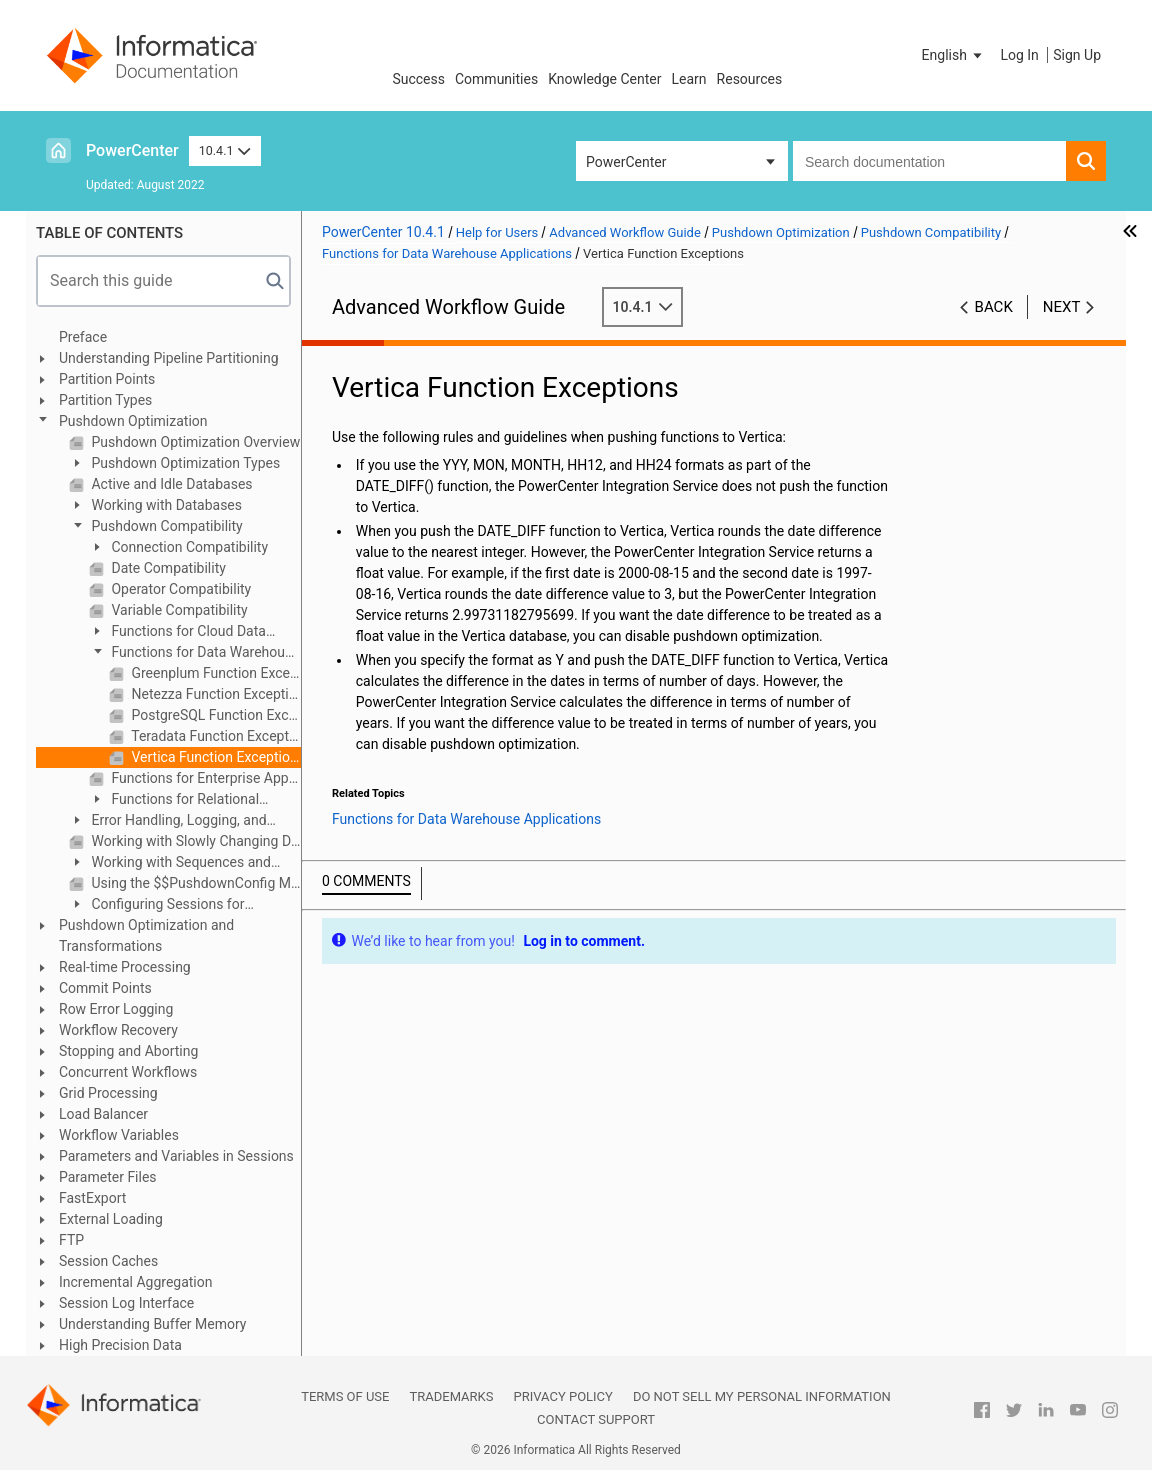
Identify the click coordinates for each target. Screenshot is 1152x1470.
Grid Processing (108, 1093)
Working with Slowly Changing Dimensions (194, 841)
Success (418, 79)
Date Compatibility (167, 568)
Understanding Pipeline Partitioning (169, 358)
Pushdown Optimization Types (184, 463)
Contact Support (596, 1419)
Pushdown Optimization (133, 421)
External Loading (111, 1219)
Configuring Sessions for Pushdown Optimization (156, 905)
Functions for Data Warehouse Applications (194, 653)
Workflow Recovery (118, 1030)
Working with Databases (165, 505)
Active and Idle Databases (170, 484)
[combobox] (929, 161)
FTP (71, 1240)
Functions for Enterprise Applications (204, 778)
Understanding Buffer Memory (152, 1324)
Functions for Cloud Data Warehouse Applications (177, 632)
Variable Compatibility (178, 610)
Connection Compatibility (188, 547)
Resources (750, 79)
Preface (83, 337)
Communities (496, 79)
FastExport (92, 1198)
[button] (954, 55)
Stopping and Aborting (128, 1051)
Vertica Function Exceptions (214, 757)
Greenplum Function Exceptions (214, 673)
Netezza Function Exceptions (214, 694)
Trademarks (451, 1396)
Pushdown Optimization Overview (194, 442)
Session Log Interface (126, 1303)
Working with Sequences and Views (170, 863)
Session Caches (108, 1261)
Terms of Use (345, 1396)
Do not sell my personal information (762, 1396)
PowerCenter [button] (626, 162)
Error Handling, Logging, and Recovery (168, 821)
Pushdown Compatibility (165, 526)
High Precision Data (120, 1345)
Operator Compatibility (179, 589)
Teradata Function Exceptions (214, 736)
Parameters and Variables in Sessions (176, 1156)
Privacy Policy (562, 1396)
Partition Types (105, 400)
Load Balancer (103, 1114)
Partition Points (107, 379)
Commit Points (105, 988)
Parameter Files (108, 1177)
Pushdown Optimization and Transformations (146, 935)
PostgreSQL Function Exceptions (214, 715)
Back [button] (994, 307)
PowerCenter (132, 150)
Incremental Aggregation (135, 1282)
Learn (689, 79)
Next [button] (1062, 307)
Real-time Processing (125, 967)
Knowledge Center (604, 79)
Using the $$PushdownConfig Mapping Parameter (194, 883)
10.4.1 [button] (225, 150)
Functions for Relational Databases (174, 800)
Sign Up (1077, 55)
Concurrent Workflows (128, 1072)
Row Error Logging (116, 1009)
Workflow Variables (119, 1135)
